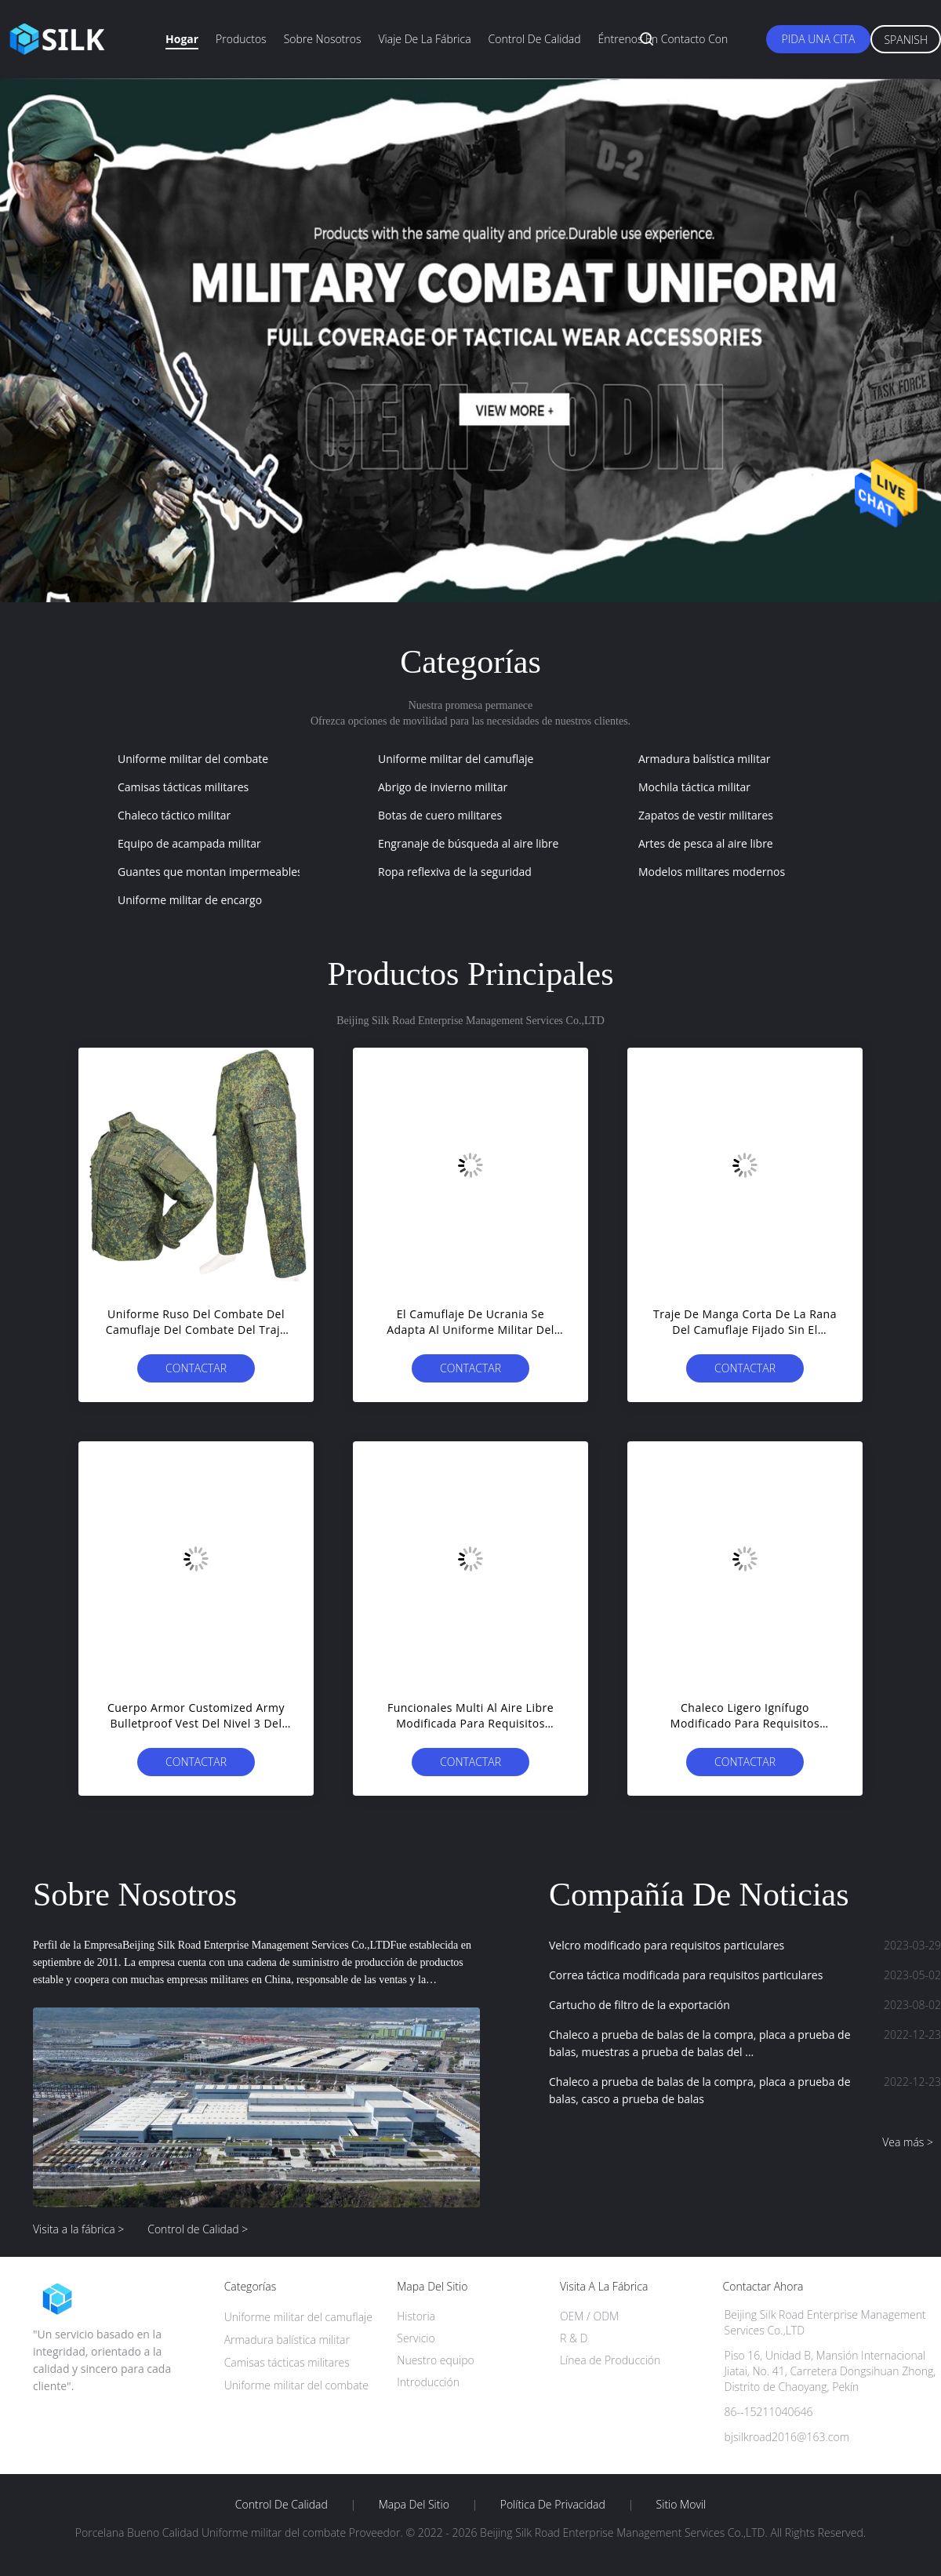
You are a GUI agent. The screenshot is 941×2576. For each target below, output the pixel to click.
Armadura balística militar (704, 758)
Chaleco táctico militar (174, 815)
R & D (573, 2338)
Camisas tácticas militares (183, 786)
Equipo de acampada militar (189, 843)
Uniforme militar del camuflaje (455, 758)
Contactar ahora (196, 1371)
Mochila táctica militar (694, 786)
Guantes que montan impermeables (210, 871)
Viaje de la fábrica (424, 38)
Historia (416, 2316)
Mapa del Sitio (414, 2504)
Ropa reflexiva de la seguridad (455, 871)
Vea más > (907, 2142)
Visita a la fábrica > (78, 2229)
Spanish (906, 39)
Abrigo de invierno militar (442, 786)
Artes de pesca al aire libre (705, 843)
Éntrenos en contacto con (663, 38)
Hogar (181, 38)
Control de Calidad (281, 2504)
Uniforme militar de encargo (190, 899)
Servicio (415, 2338)
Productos (241, 38)
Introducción (428, 2381)
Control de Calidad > (197, 2229)
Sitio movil (681, 2504)
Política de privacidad (552, 2504)
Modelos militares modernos (711, 871)
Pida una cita (819, 38)
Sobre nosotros (323, 38)
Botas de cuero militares (440, 815)
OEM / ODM (589, 2316)
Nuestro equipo (435, 2360)
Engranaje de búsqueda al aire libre (468, 843)
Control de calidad (535, 38)
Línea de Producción (610, 2360)
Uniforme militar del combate (193, 758)
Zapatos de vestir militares (705, 815)
